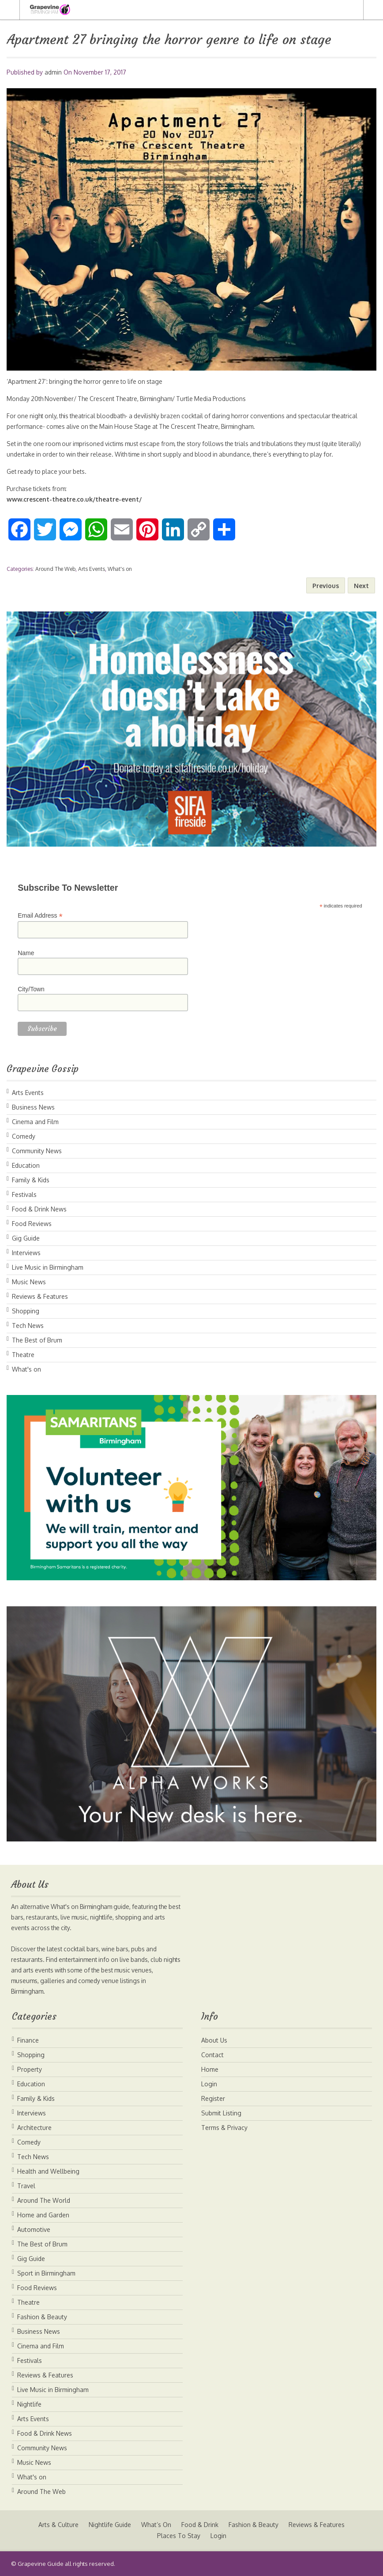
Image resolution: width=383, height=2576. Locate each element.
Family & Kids (30, 1180)
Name (26, 952)
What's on (120, 569)
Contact (212, 2055)
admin (53, 72)
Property (29, 2069)
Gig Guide (26, 1238)
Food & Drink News (39, 1209)
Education (26, 1165)
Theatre (23, 1354)
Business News (33, 1107)
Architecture (34, 2127)
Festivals (24, 1194)
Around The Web (55, 569)
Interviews (26, 1252)
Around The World (43, 2200)
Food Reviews (32, 1223)
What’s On (156, 2524)
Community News (37, 1151)
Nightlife (29, 2404)
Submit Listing (221, 2113)
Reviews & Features (40, 1296)
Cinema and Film (35, 1121)
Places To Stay (178, 2535)
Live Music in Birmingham (47, 1267)
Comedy (23, 1136)
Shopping (25, 1311)
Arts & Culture (58, 2524)
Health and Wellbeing (48, 2171)
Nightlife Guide (109, 2524)
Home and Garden (43, 2215)
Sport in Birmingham (46, 2273)
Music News (29, 1282)
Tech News (28, 1325)
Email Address (40, 915)
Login (209, 2084)
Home (209, 2069)
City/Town (31, 989)
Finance (28, 2040)
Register (213, 2098)
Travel (26, 2186)
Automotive (33, 2229)
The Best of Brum (37, 1340)
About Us (214, 2040)
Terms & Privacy (224, 2127)
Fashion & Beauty (42, 2317)
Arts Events (91, 569)
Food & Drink (200, 2524)
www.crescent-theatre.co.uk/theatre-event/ (74, 499)
